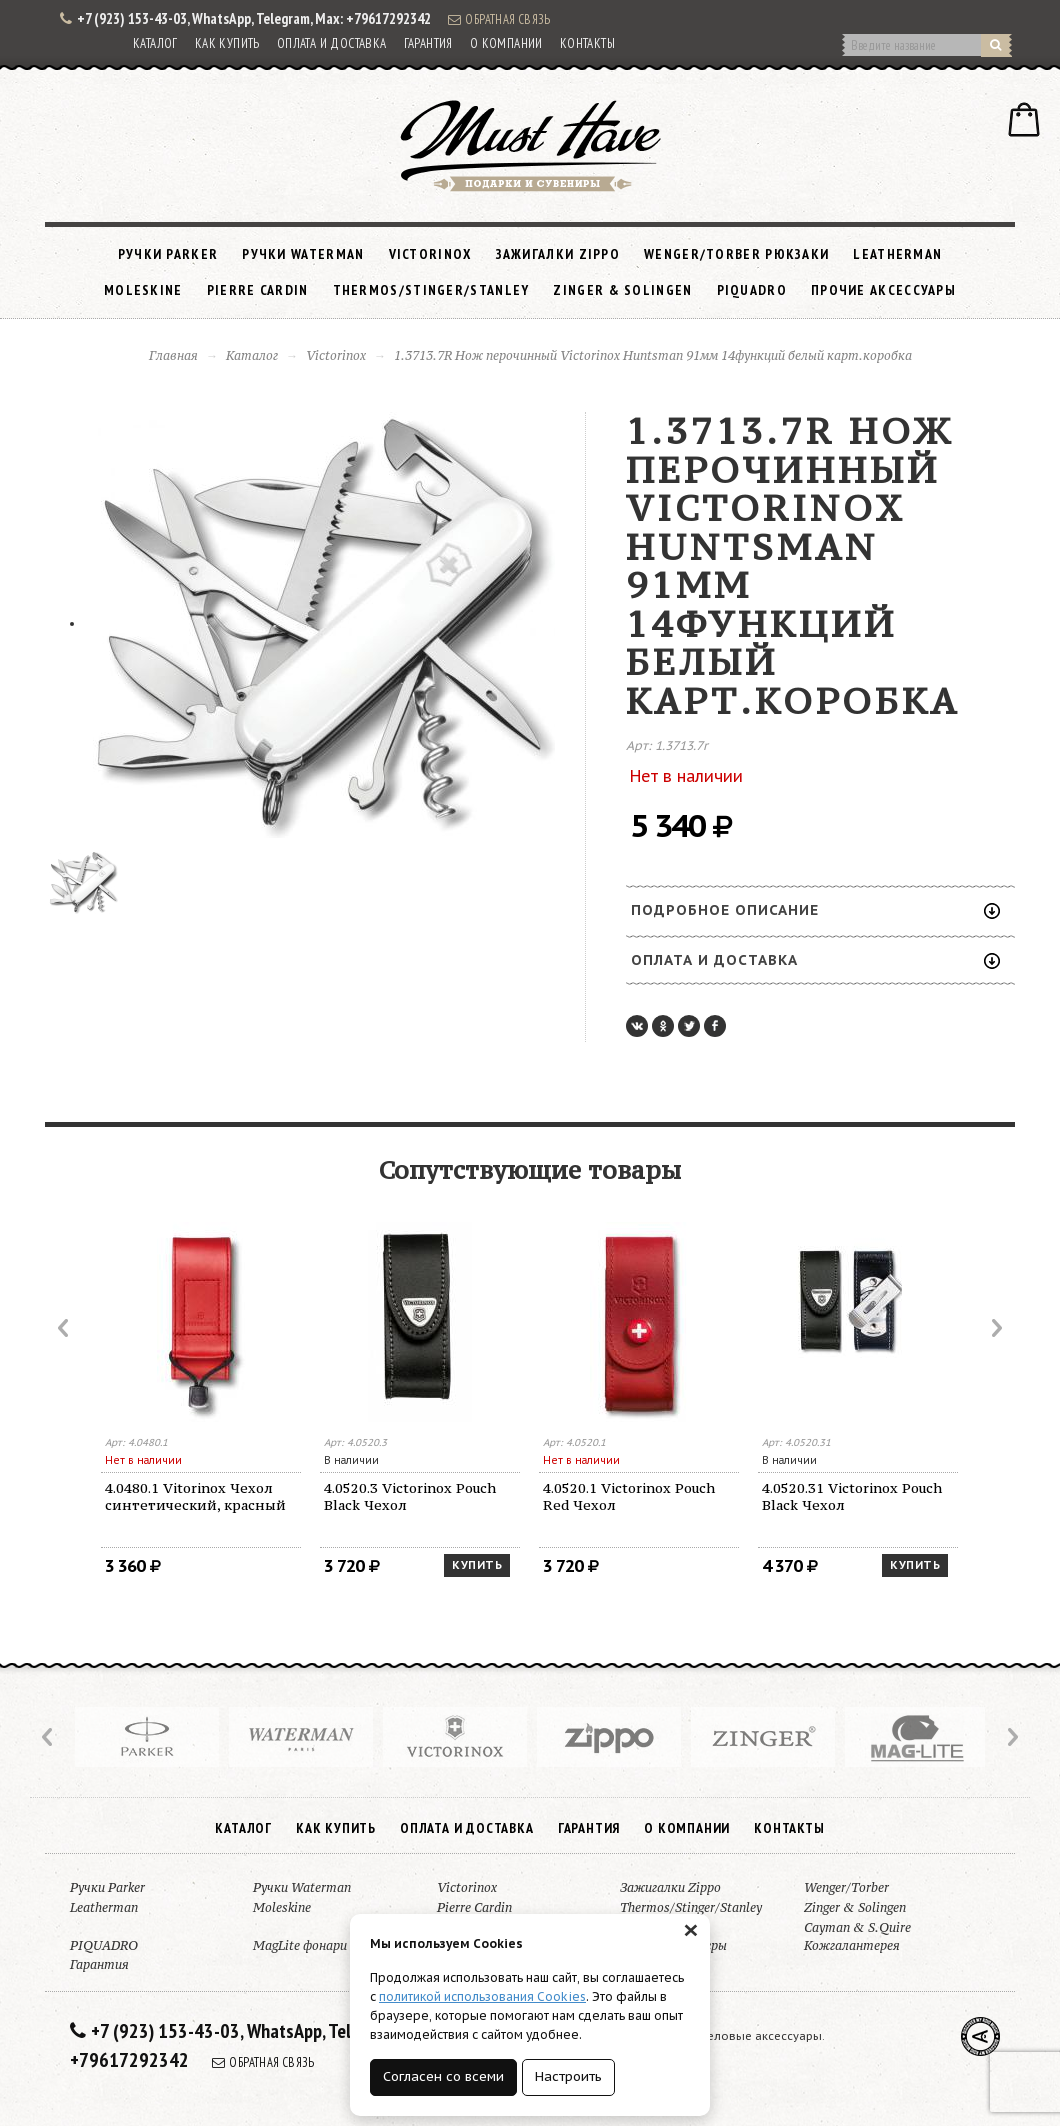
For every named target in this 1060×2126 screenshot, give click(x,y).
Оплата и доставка (332, 43)
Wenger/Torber (846, 1887)
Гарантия (428, 43)
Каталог (155, 43)
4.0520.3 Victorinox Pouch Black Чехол (410, 1496)
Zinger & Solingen (622, 290)
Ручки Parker (168, 254)
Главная (173, 355)
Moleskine (143, 290)
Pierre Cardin (258, 290)
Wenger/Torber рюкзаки (736, 254)
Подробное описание (815, 910)
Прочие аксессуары (883, 290)
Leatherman (897, 254)
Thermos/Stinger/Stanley (431, 290)
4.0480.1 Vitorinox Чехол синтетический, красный (195, 1496)
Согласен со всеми (443, 2076)
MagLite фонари (300, 1945)
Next (995, 1328)
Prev (65, 1328)
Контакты (587, 43)
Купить (477, 1565)
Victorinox (430, 254)
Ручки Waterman (303, 254)
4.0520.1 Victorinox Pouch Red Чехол (629, 1496)
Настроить (568, 2076)
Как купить (227, 43)
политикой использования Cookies (482, 1996)
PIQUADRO (752, 290)
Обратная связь (499, 19)
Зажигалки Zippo (558, 254)
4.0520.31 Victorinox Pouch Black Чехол (852, 1496)
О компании (506, 43)
